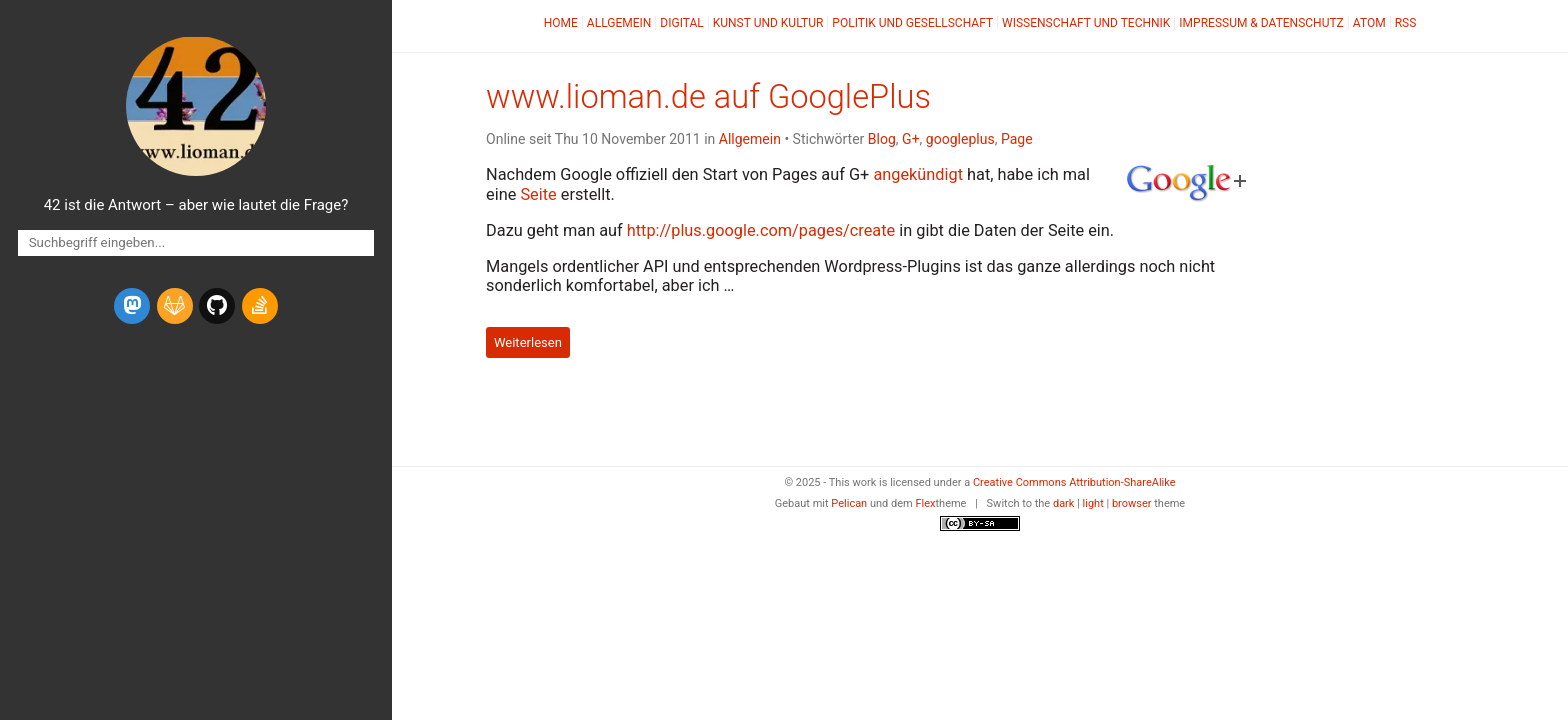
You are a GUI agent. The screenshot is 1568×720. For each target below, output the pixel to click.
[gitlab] (175, 306)
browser (1132, 503)
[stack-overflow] (260, 306)
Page (1017, 139)
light (1093, 503)
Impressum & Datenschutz (1261, 23)
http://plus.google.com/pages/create (761, 230)
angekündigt (918, 174)
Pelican (849, 503)
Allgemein (619, 23)
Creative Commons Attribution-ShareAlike (1074, 482)
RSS (1406, 23)
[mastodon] (132, 306)
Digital (681, 23)
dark (1064, 503)
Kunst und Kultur (768, 23)
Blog (882, 139)
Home (561, 23)
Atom (1369, 23)
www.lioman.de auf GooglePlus (708, 97)
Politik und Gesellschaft (912, 23)
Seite (538, 194)
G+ (911, 139)
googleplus (960, 139)
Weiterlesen (528, 342)
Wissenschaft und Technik (1086, 23)
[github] (217, 306)
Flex (925, 503)
